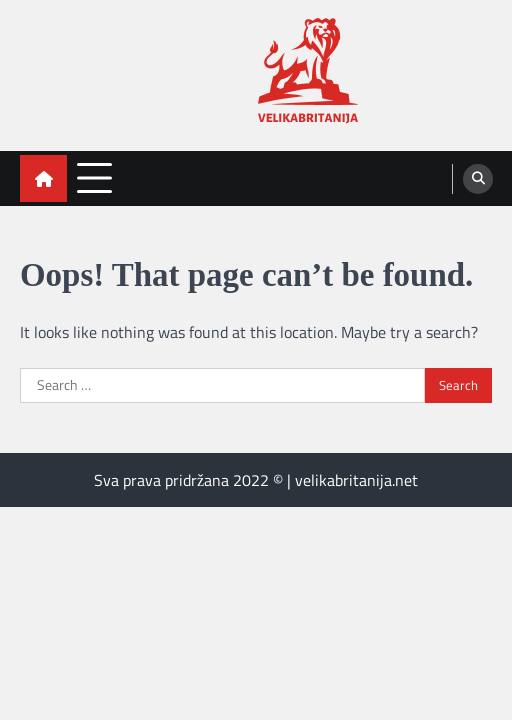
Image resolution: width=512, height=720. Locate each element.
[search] (478, 179)
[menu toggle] (94, 177)
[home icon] (43, 178)
